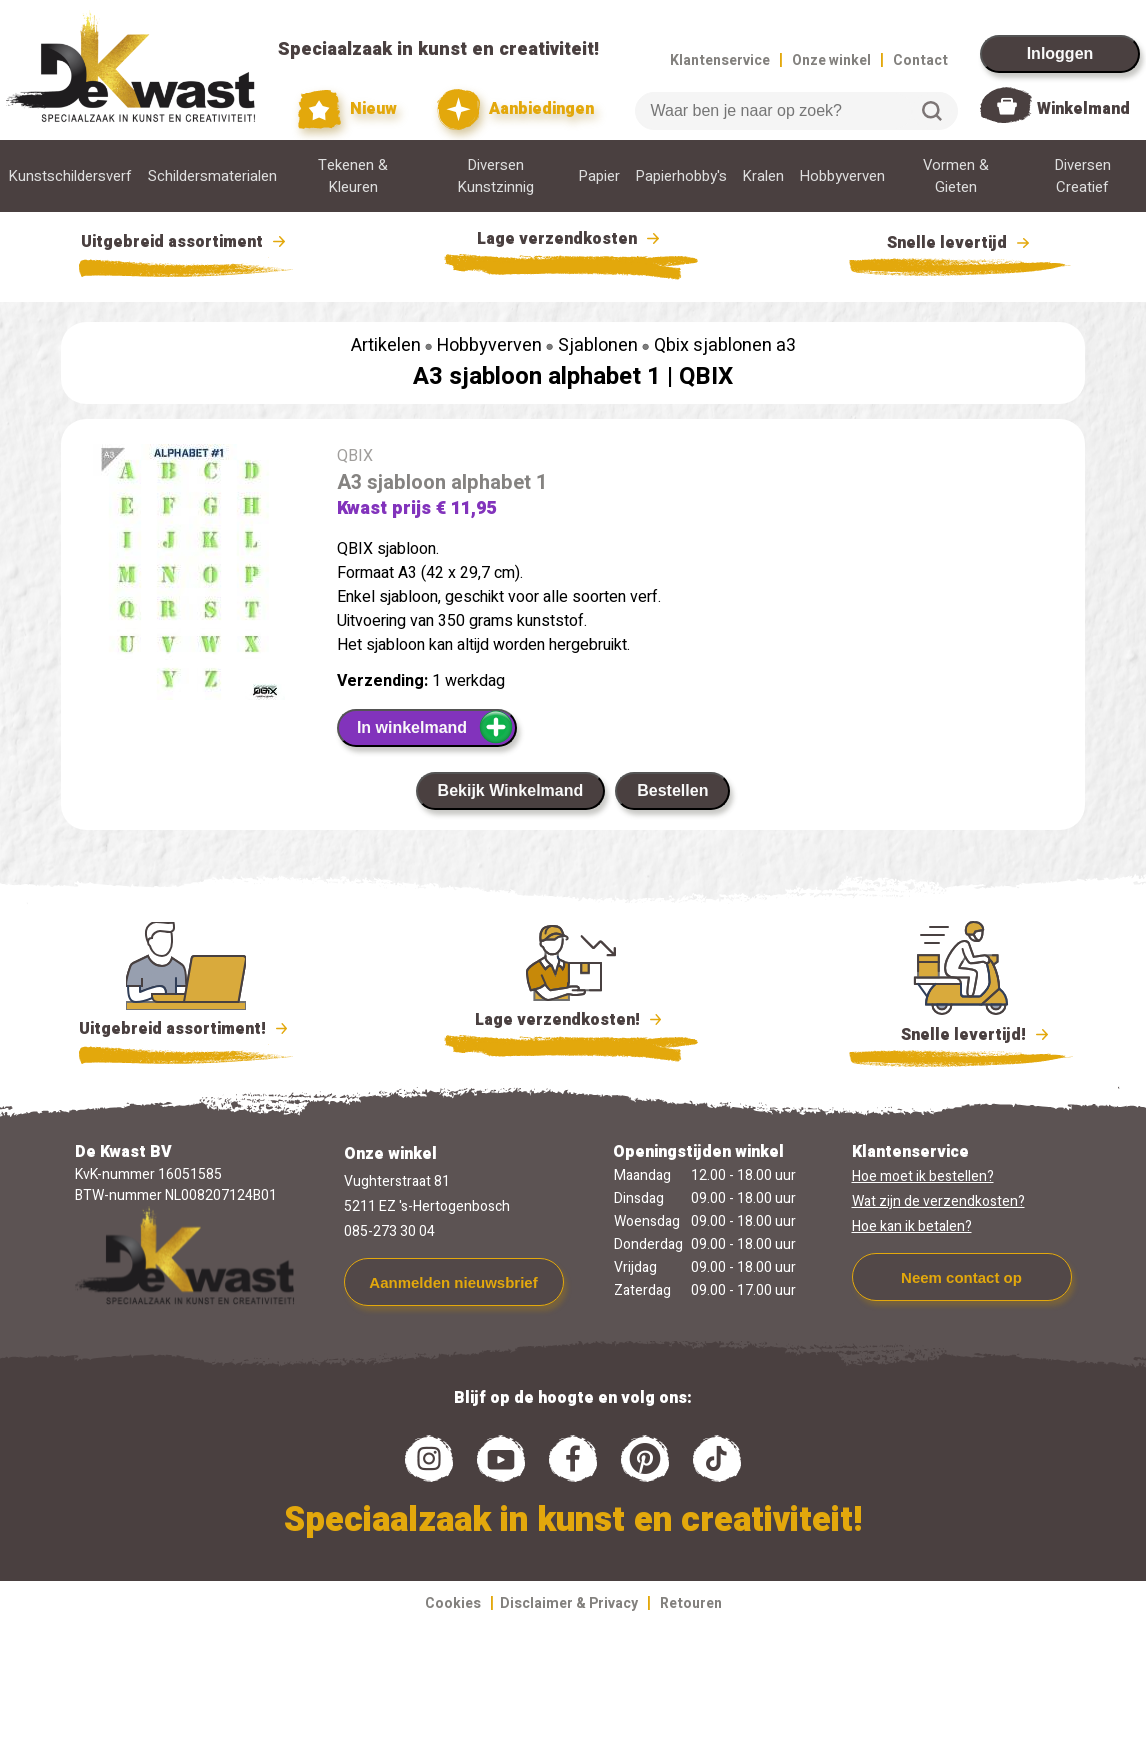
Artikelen (386, 345)
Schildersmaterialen (212, 176)
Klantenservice (720, 60)
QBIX (706, 376)
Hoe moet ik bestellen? (923, 1176)
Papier (599, 176)
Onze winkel (831, 60)
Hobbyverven (842, 176)
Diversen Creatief (1083, 176)
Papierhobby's (681, 176)
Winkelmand (1083, 109)
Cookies (453, 1603)
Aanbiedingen (515, 109)
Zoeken (932, 111)
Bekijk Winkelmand (511, 790)
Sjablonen (598, 345)
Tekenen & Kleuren (353, 176)
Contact (920, 60)
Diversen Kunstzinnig (496, 176)
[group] (189, 576)
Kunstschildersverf (70, 176)
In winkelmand (435, 727)
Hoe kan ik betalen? (912, 1226)
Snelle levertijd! (961, 1033)
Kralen (763, 176)
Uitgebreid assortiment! (186, 1029)
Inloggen (1060, 53)
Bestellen (672, 790)
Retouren (691, 1603)
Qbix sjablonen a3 (725, 345)
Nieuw (348, 109)
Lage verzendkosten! (571, 1023)
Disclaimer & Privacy (569, 1603)
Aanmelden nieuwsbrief (453, 1282)
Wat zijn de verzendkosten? (938, 1201)
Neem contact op (961, 1277)
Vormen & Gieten (956, 176)
